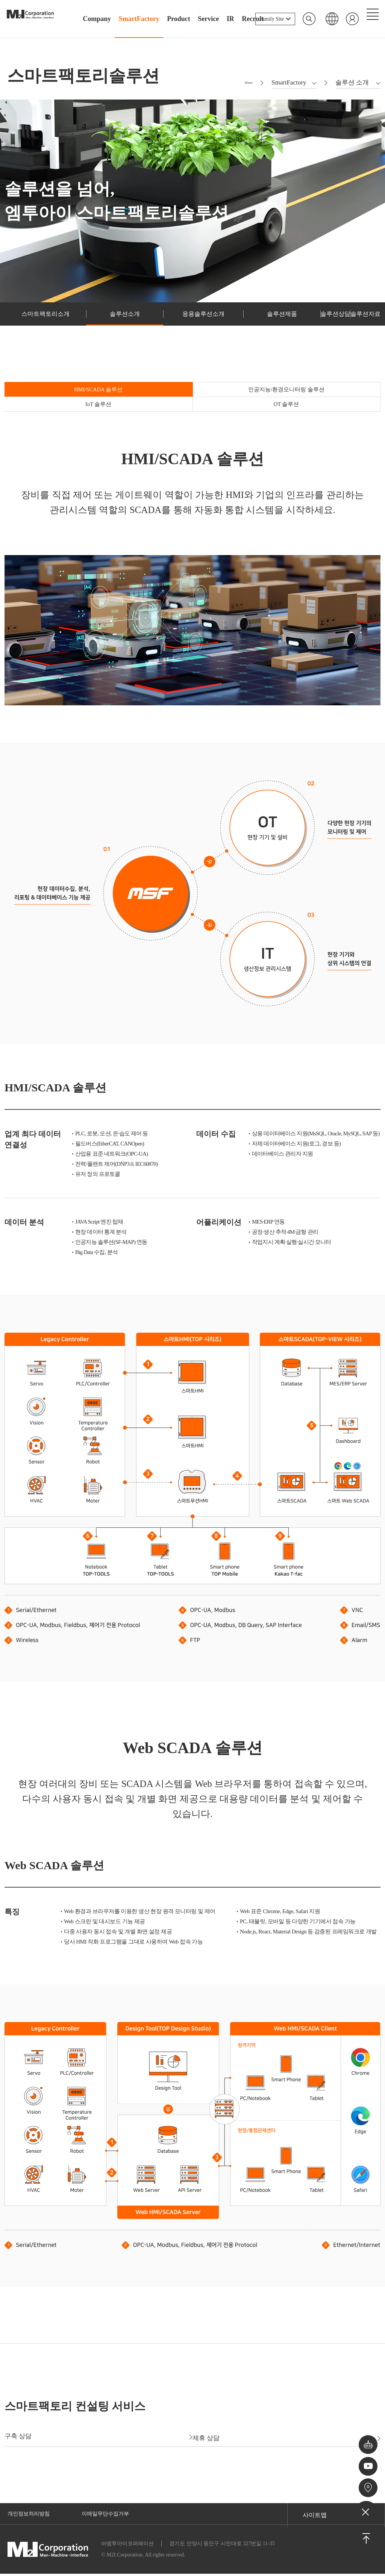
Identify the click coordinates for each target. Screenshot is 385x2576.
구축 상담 (93, 2436)
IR (230, 19)
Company (97, 19)
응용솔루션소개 (161, 325)
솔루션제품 (224, 325)
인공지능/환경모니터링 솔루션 (145, 403)
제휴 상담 (292, 2436)
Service (208, 19)
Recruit (253, 19)
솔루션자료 (349, 325)
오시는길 (366, 2485)
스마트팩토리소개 (36, 325)
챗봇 (366, 2433)
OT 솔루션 (333, 403)
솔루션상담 (286, 325)
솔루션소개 (98, 325)
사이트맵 (315, 2514)
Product (178, 19)
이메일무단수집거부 (115, 2514)
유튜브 (366, 2460)
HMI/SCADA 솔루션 (51, 403)
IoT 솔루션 (239, 403)
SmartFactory (139, 19)
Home (245, 90)
